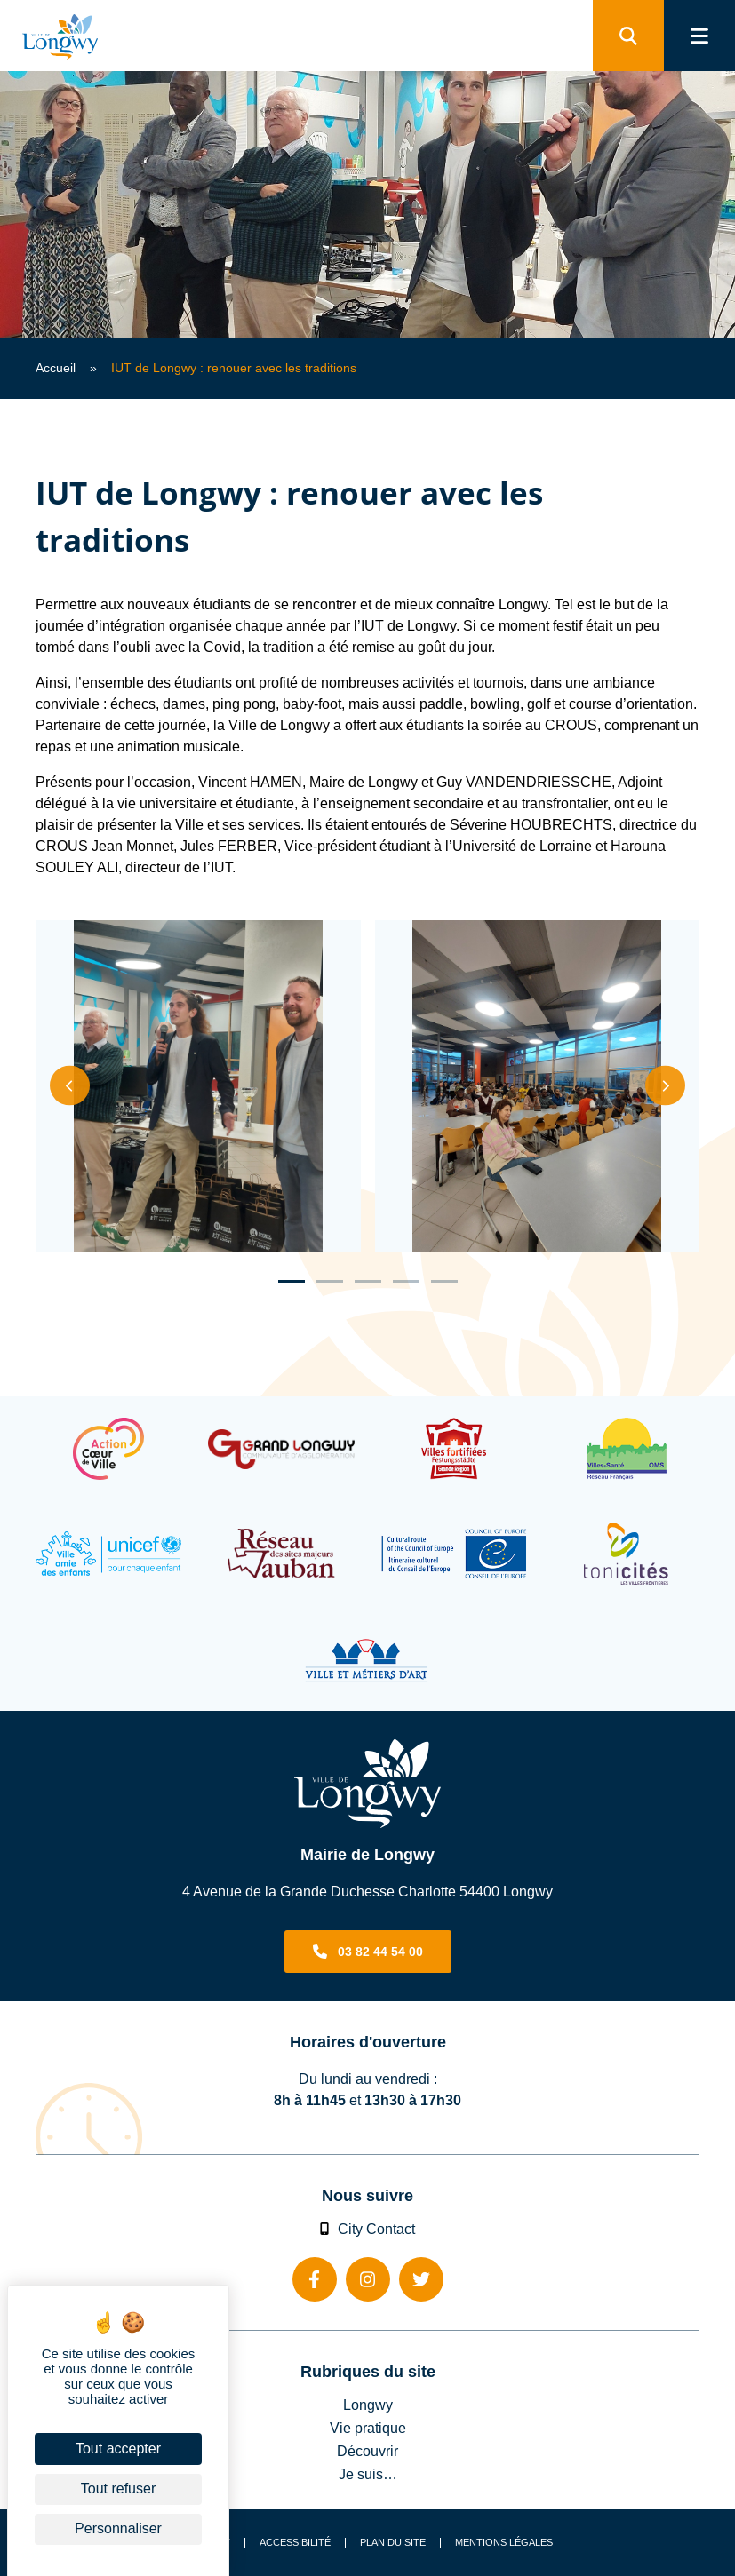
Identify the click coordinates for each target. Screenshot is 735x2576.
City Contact (368, 2229)
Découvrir (367, 2451)
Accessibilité (295, 2543)
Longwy (368, 2404)
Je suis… (368, 2474)
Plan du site (393, 2543)
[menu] (699, 35)
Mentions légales (504, 2543)
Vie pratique (368, 2428)
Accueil (56, 368)
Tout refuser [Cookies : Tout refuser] (118, 2488)
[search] (628, 35)
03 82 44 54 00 (380, 1951)
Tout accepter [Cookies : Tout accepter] (118, 2448)
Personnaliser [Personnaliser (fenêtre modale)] (118, 2528)
